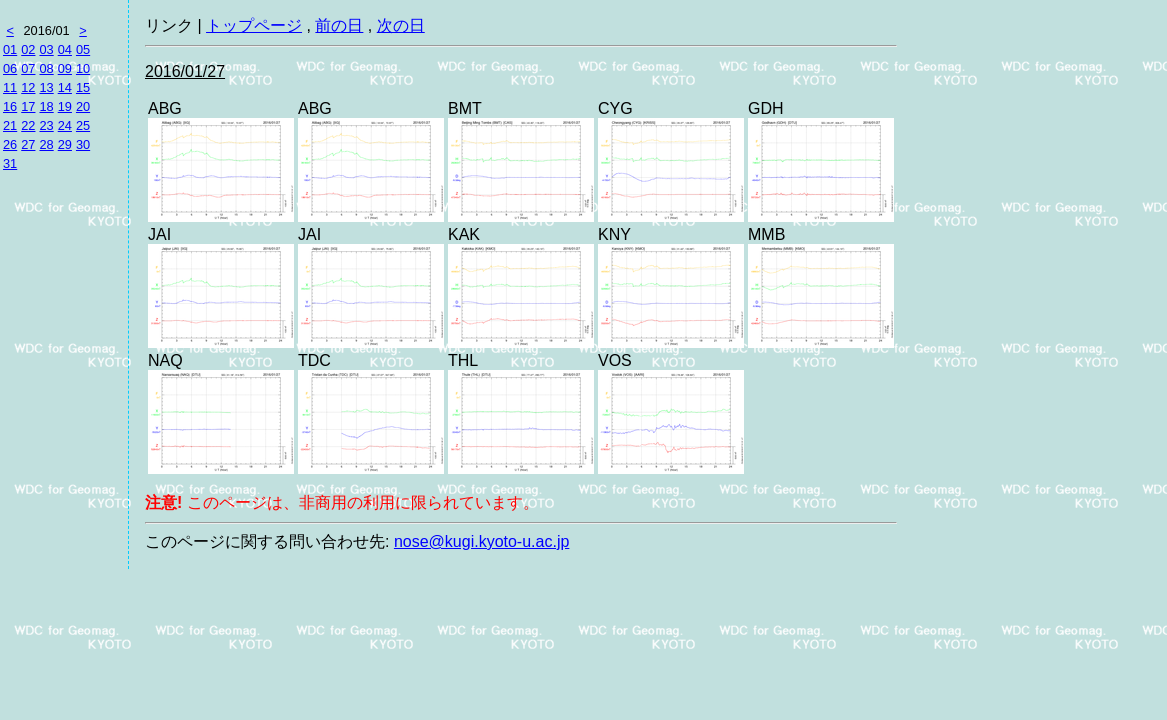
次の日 (401, 25)
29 (65, 144)
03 (46, 49)
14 (65, 87)
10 (83, 68)
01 (10, 49)
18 (46, 106)
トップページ (254, 25)
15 (83, 87)
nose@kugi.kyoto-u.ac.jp (481, 541)
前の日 (339, 25)
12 (28, 87)
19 (65, 106)
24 (65, 125)
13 (46, 87)
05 (83, 49)
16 (10, 106)
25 (83, 125)
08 (46, 68)
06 (10, 68)
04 (65, 49)
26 (10, 144)
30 (83, 144)
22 (28, 125)
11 (10, 87)
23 (46, 125)
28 (46, 144)
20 (83, 106)
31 (10, 163)
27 (28, 144)
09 (65, 68)
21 (10, 125)
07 (28, 68)
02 (28, 49)
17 (28, 106)
